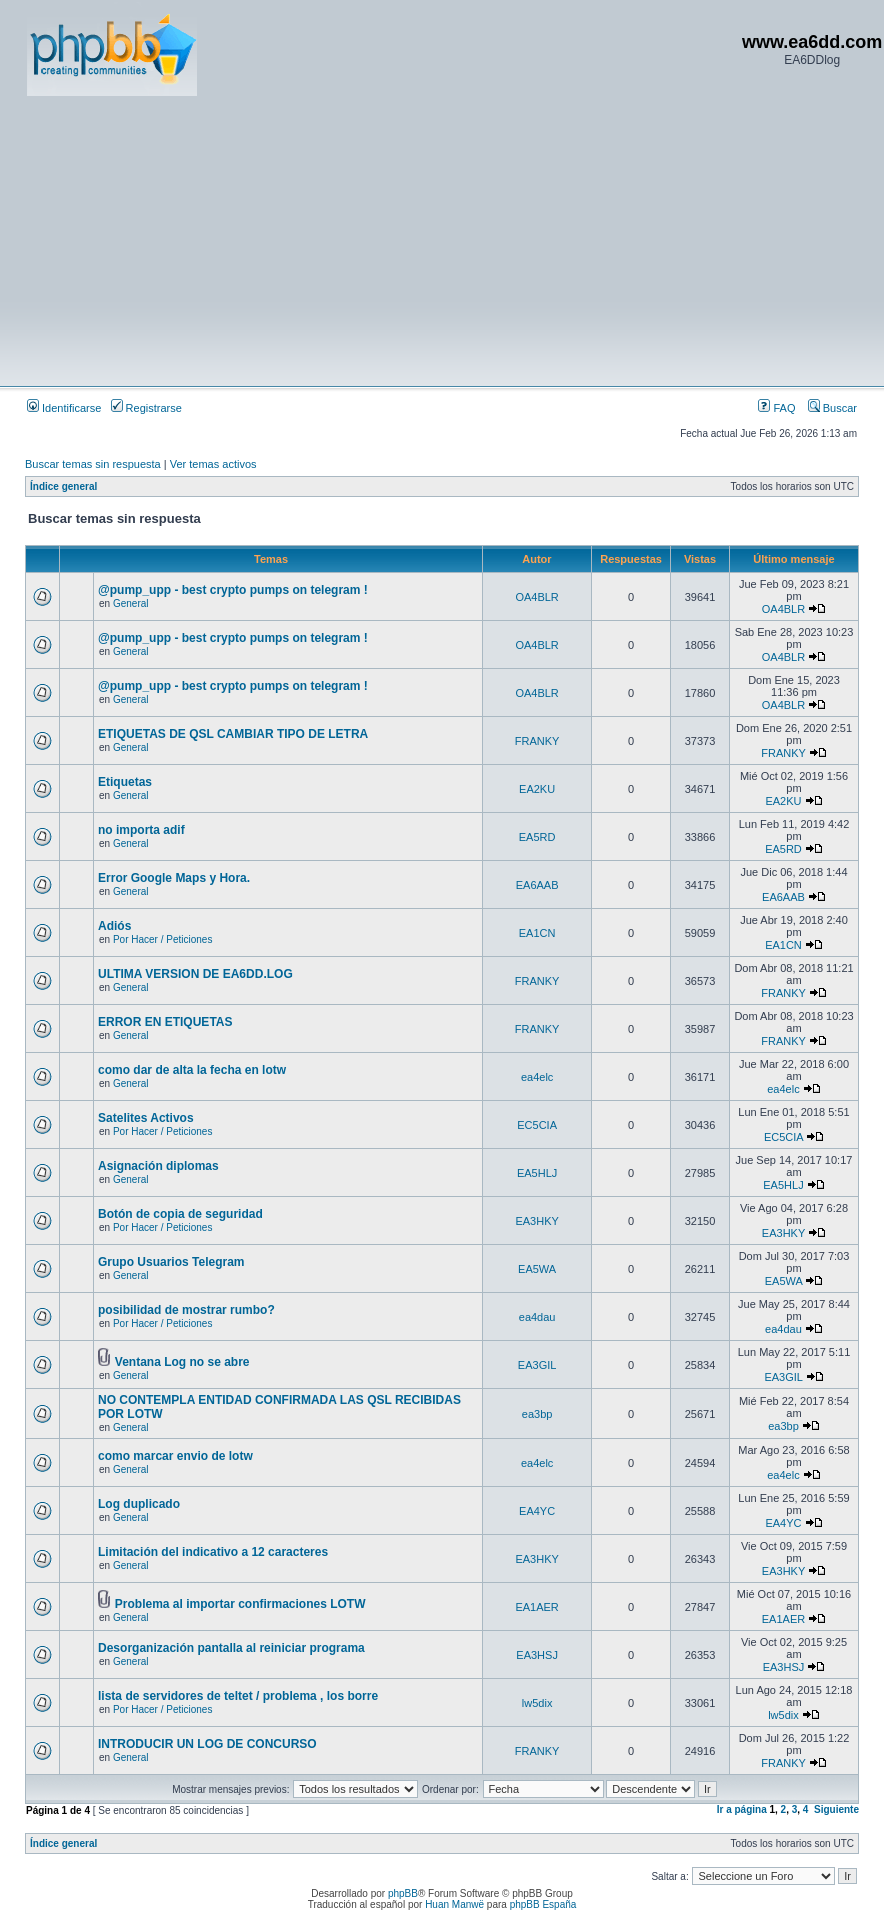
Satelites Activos (146, 1118)
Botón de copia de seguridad (180, 1214)
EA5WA (537, 1269)
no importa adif (141, 830)
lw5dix (537, 1703)
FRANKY (537, 741)
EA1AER (536, 1607)
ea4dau (537, 1317)
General (131, 603)
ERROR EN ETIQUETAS (165, 1022)
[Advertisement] (382, 240)
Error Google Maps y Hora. (174, 878)
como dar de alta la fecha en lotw (192, 1070)
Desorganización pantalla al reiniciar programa (231, 1648)
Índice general (63, 486)
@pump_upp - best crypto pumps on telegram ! (233, 590)
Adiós (114, 926)
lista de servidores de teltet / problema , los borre (238, 1696)
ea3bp (537, 1414)
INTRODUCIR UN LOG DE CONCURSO (207, 1744)
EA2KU (537, 789)
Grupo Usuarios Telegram (171, 1262)
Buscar (832, 408)
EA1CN (537, 933)
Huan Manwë (454, 1904)
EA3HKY (536, 1221)
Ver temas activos (213, 464)
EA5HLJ (537, 1173)
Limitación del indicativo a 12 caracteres (213, 1552)
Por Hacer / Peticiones (163, 939)
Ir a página (742, 1809)
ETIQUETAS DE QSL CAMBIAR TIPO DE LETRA (233, 734)
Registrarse (146, 408)
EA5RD (537, 837)
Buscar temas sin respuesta (93, 464)
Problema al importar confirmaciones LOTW (240, 1604)
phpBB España (543, 1904)
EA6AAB (537, 885)
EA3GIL (537, 1365)
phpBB (403, 1893)
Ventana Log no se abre (182, 1362)
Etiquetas (125, 782)
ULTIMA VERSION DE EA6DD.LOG (195, 974)
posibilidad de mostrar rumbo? (186, 1310)
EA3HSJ (537, 1655)
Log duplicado (139, 1504)
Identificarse (64, 408)
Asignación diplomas (158, 1166)
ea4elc (537, 1077)
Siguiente (836, 1809)
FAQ (776, 408)
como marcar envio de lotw (175, 1456)
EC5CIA (537, 1125)
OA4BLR (536, 597)
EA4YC (537, 1511)
